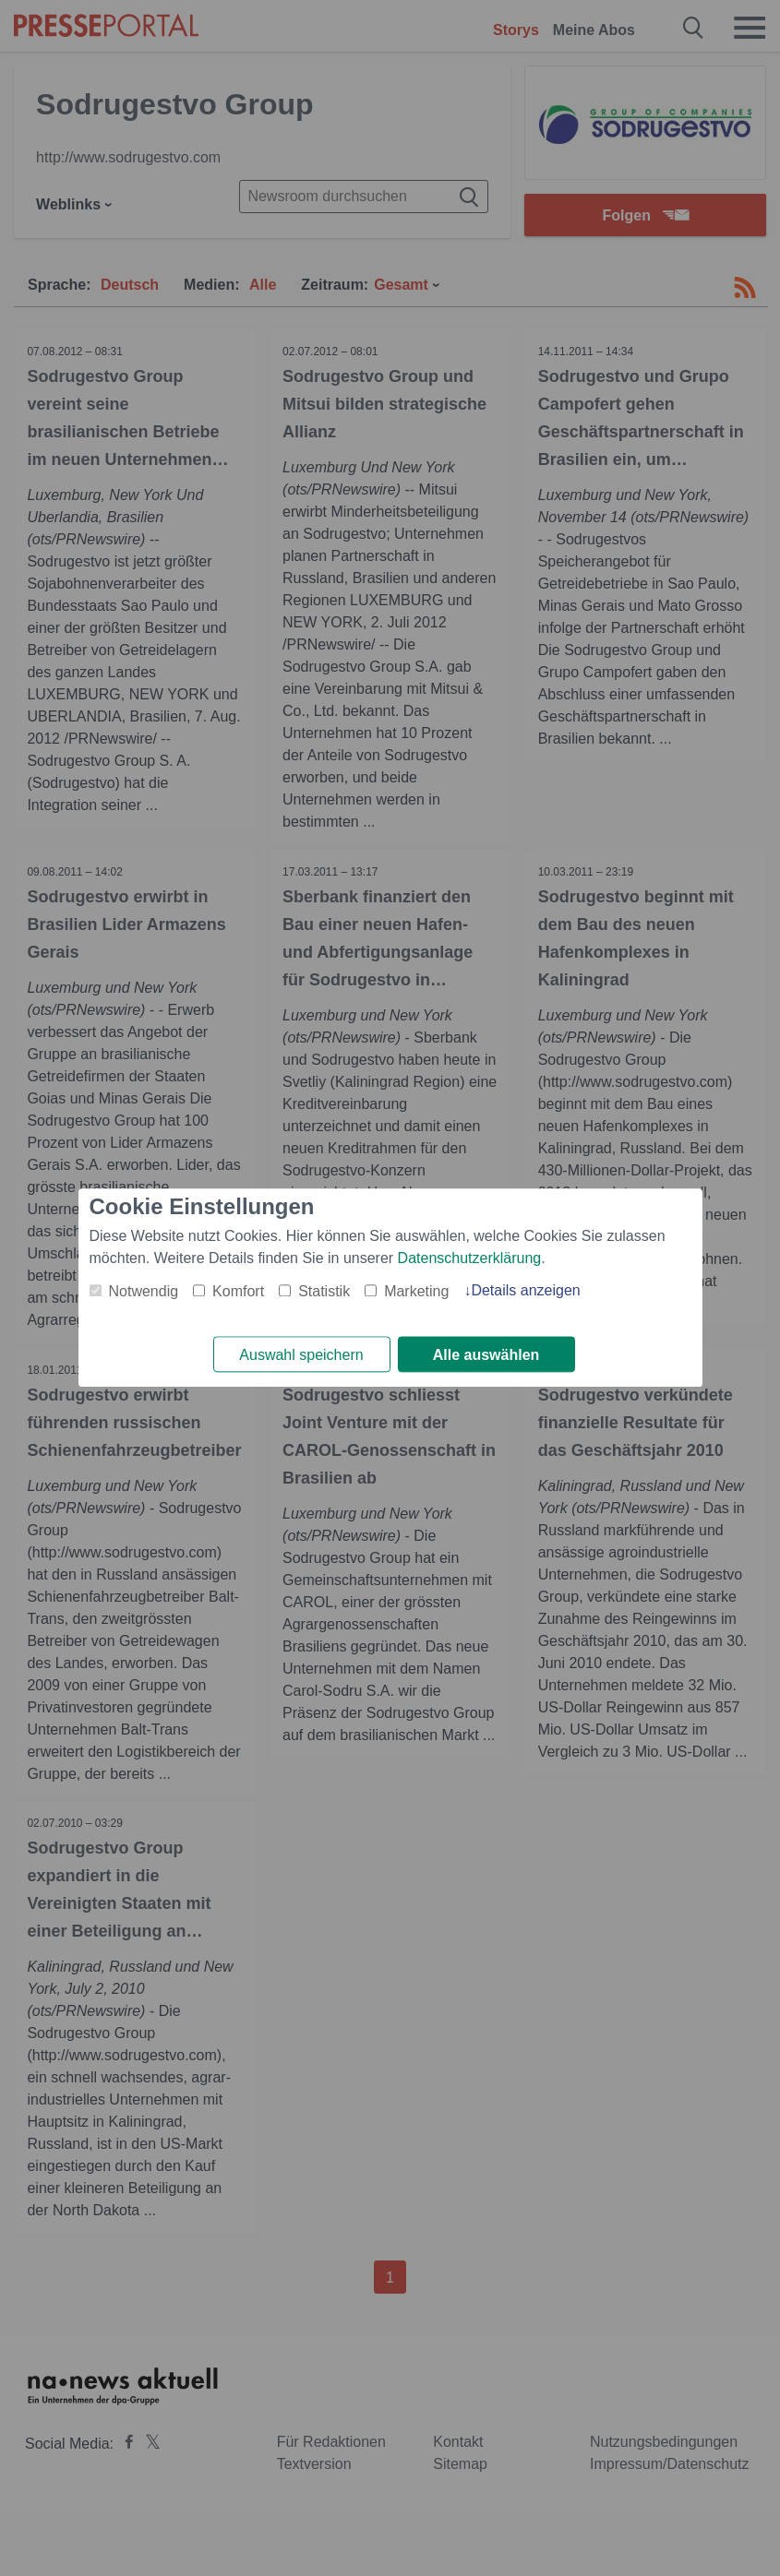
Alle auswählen (486, 1355)
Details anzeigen (525, 1290)
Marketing (416, 1291)
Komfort (238, 1291)
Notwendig (144, 1291)
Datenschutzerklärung (470, 1258)
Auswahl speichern (301, 1355)
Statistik (324, 1291)
